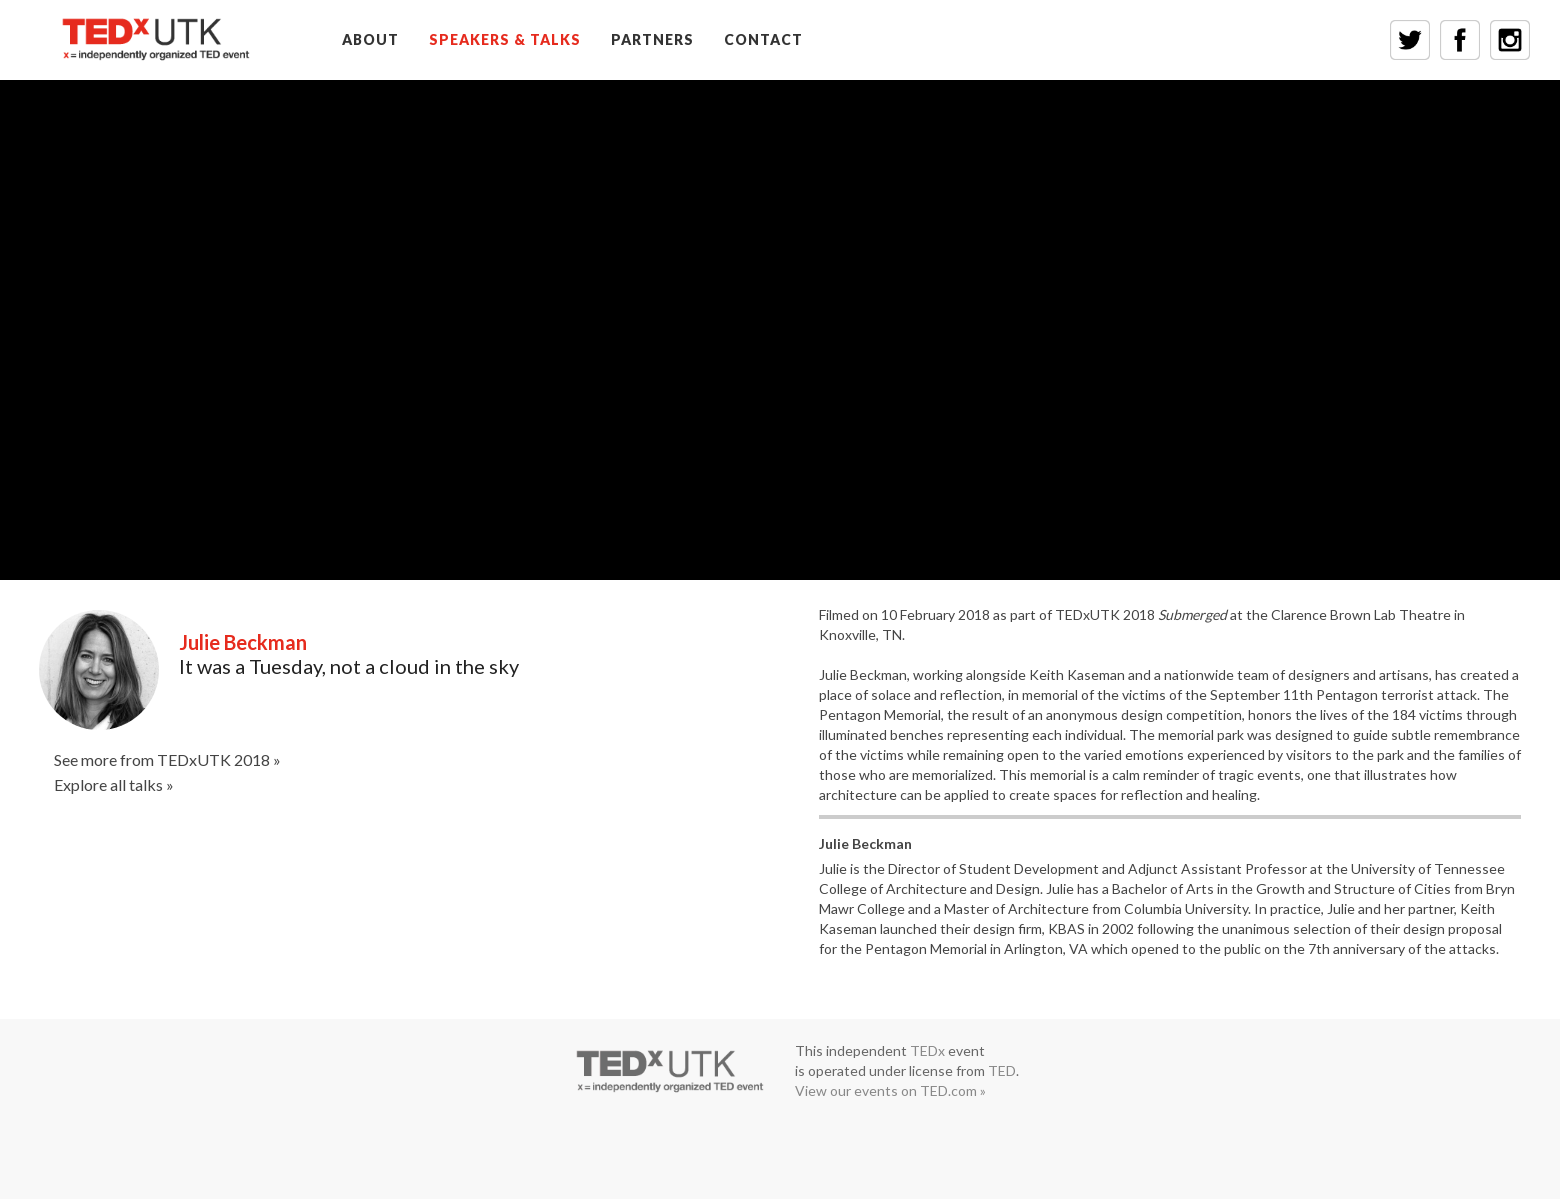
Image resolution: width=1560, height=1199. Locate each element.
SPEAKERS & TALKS (505, 39)
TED (1002, 1070)
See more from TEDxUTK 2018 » (167, 759)
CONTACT (763, 39)
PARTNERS (652, 39)
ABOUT (370, 39)
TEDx (927, 1050)
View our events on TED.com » (890, 1090)
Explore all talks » (114, 784)
